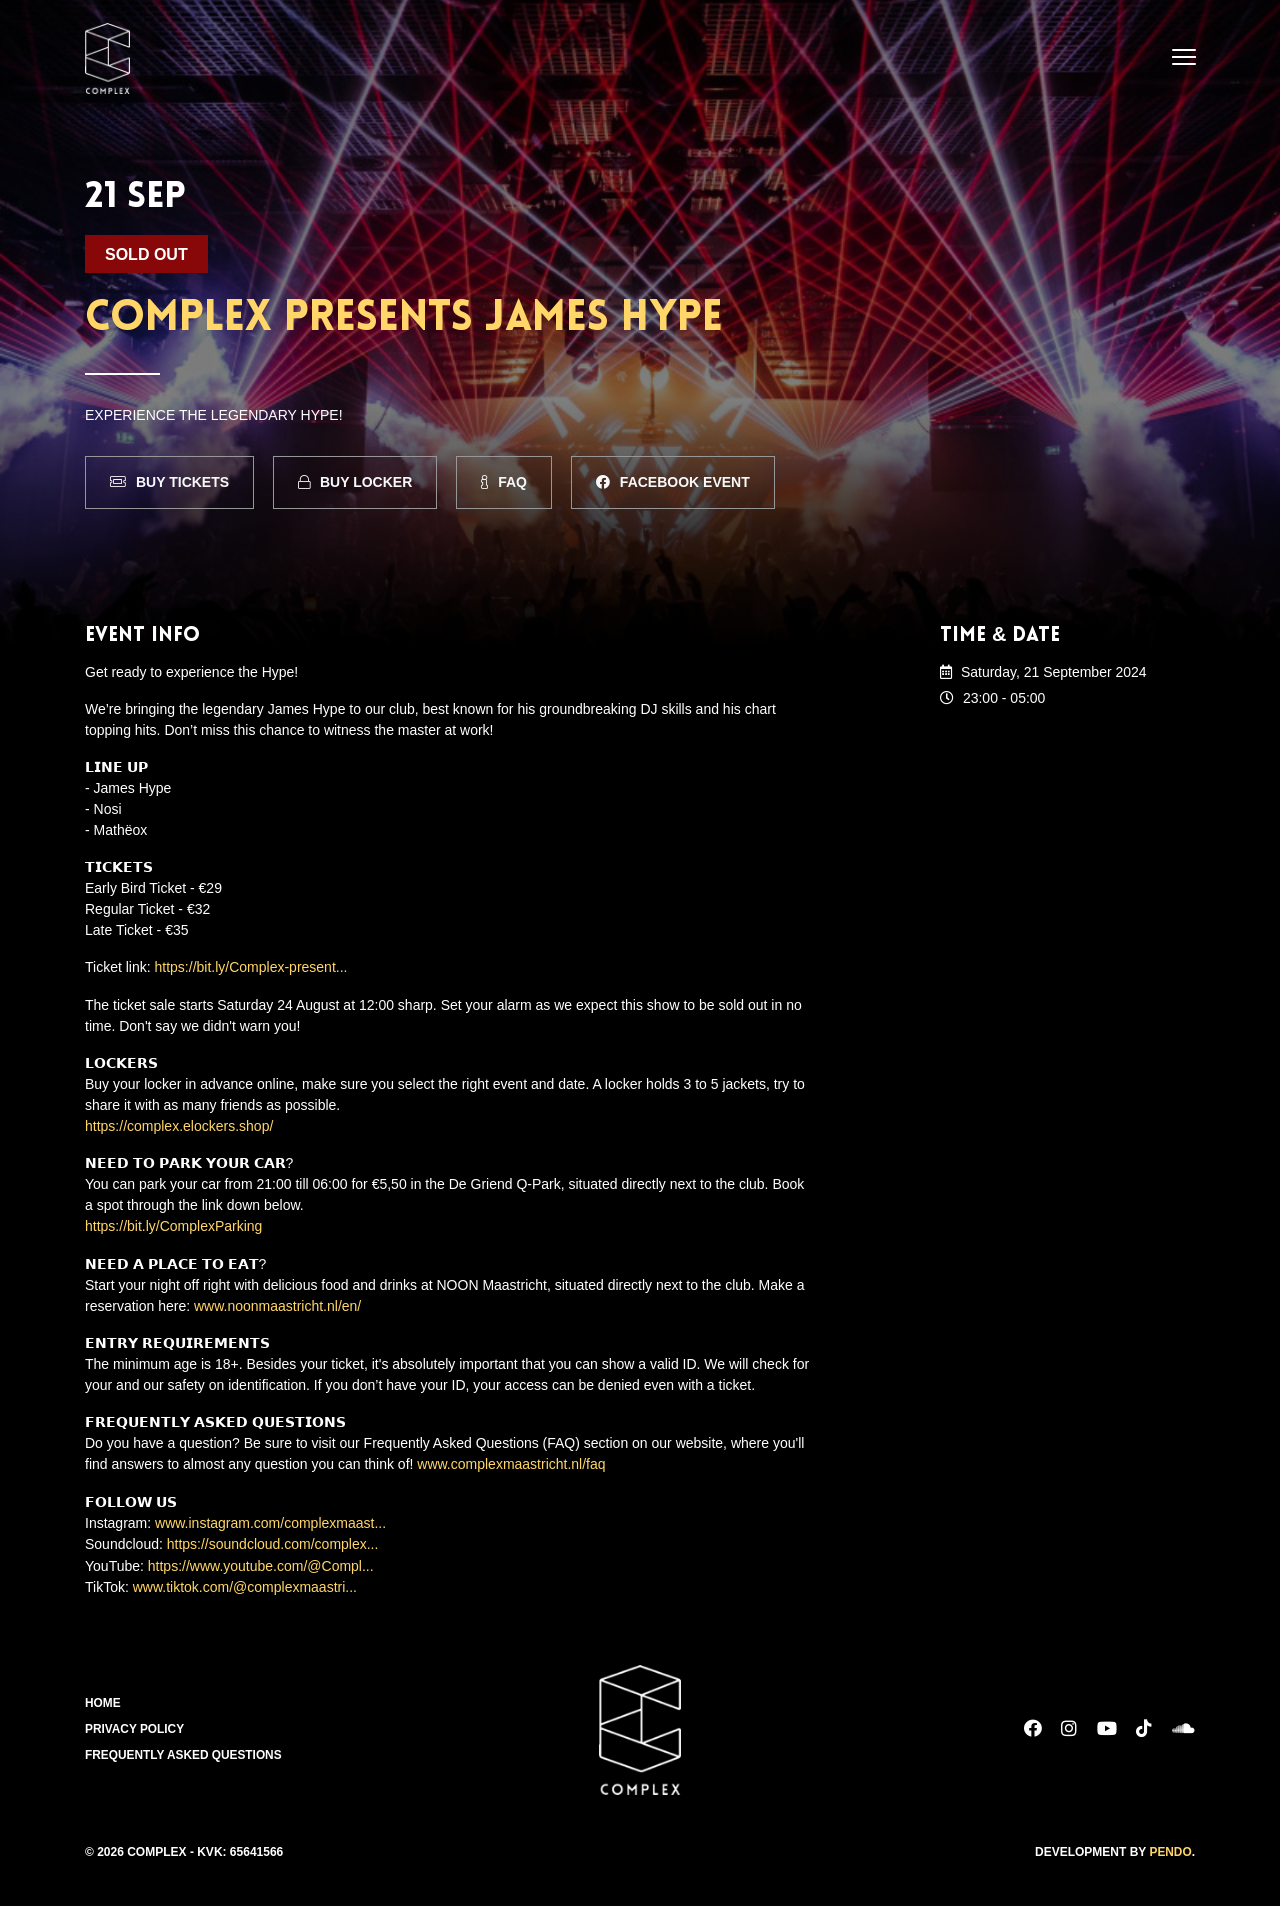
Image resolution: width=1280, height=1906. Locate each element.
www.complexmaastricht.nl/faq (511, 1462)
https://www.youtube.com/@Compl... (261, 1562)
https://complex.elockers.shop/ (179, 1125)
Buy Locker (355, 482)
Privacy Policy (135, 1725)
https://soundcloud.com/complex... (273, 1541)
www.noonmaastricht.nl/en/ (277, 1304)
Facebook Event (673, 482)
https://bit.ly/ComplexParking (173, 1225)
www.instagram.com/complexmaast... (270, 1520)
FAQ (504, 482)
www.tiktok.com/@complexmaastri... (245, 1583)
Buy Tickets (169, 482)
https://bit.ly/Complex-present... (251, 967)
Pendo (1170, 1847)
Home (103, 1699)
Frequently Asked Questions (184, 1751)
